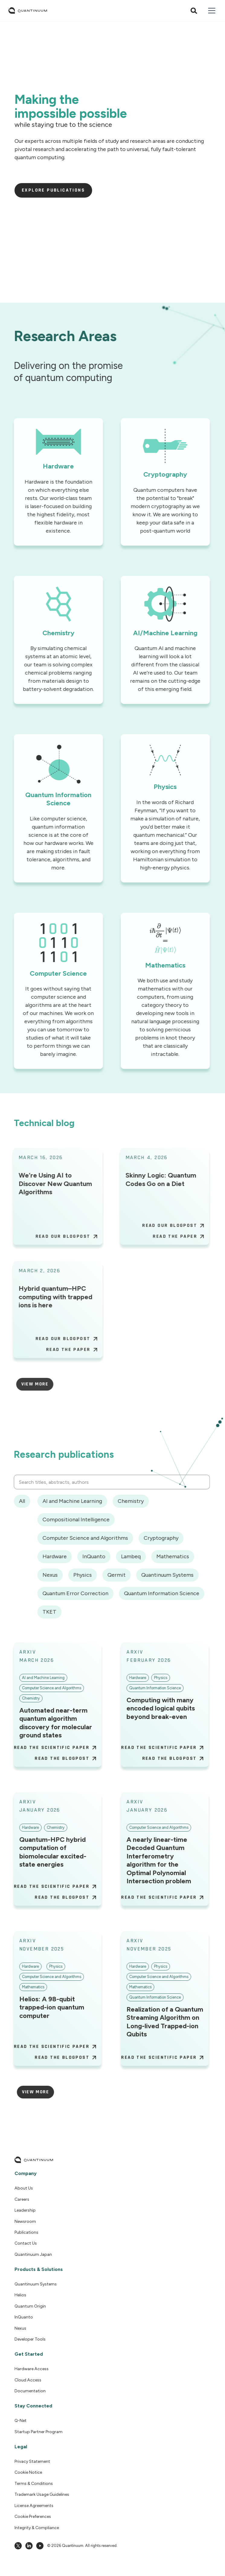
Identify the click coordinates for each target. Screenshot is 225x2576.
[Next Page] (29, 1384)
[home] (27, 10)
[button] (210, 10)
